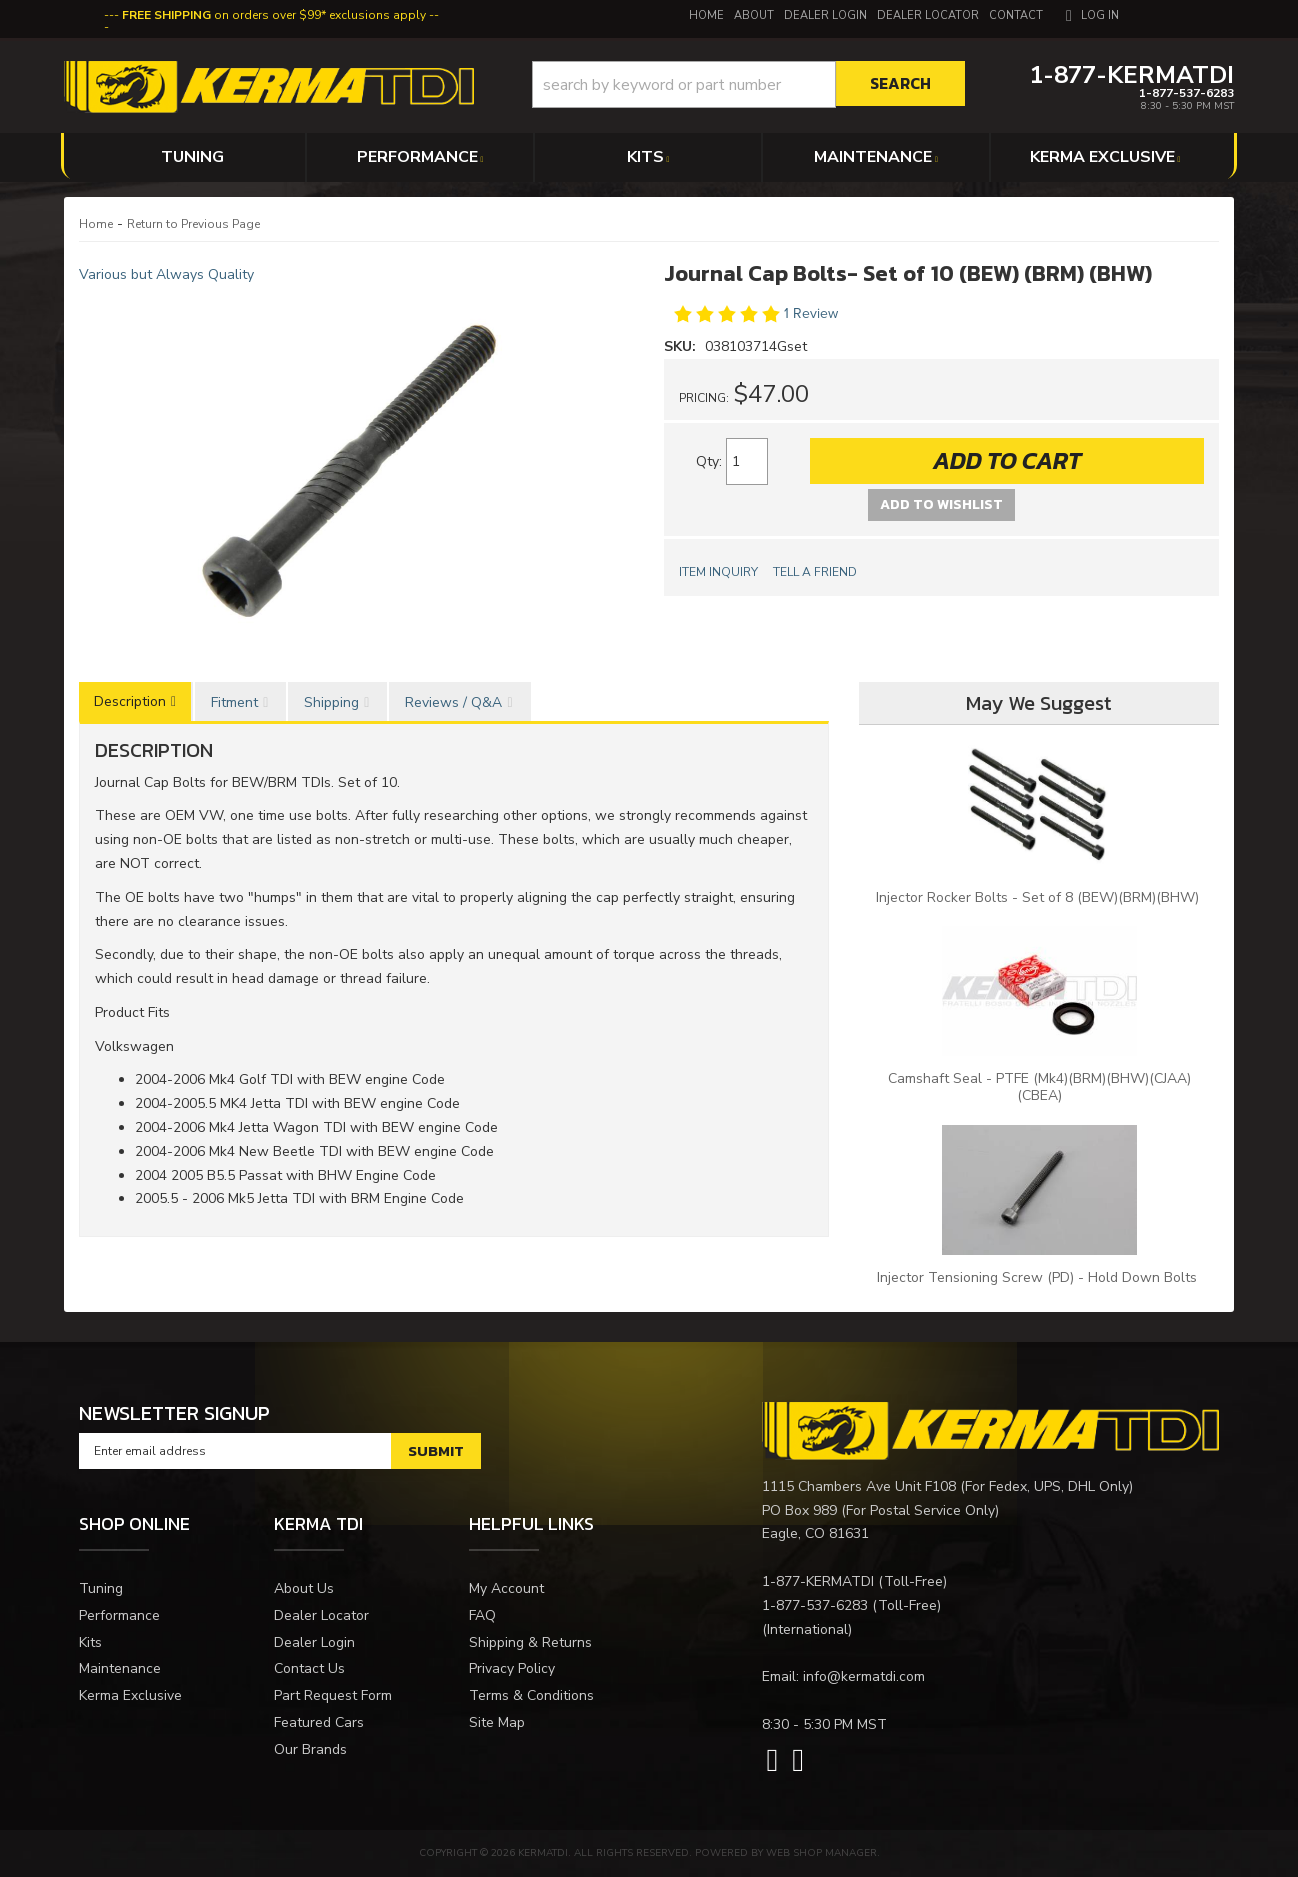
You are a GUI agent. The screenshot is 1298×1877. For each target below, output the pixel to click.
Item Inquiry (718, 572)
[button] (748, 84)
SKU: (682, 346)
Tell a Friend (815, 572)
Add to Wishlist (941, 504)
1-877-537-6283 (815, 1605)
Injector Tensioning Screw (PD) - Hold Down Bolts (1039, 1277)
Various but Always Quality (166, 274)
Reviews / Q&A (453, 702)
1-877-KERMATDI (818, 1581)
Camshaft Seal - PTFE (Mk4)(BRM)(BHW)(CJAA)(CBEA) (1039, 1087)
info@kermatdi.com (864, 1676)
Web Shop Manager (821, 1853)
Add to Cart (1007, 460)
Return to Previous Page (193, 224)
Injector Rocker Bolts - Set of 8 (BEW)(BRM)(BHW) (1039, 897)
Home (96, 224)
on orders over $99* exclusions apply (274, 15)
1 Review (811, 313)
